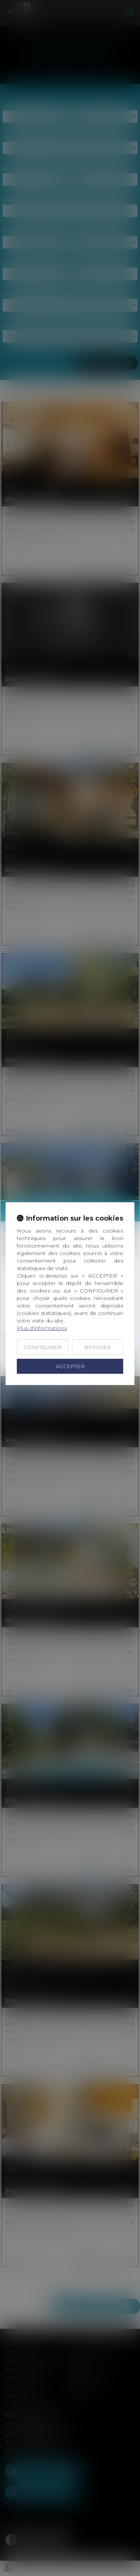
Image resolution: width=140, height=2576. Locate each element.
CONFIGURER (43, 1347)
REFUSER (97, 1347)
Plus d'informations (42, 1328)
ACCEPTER (70, 1366)
